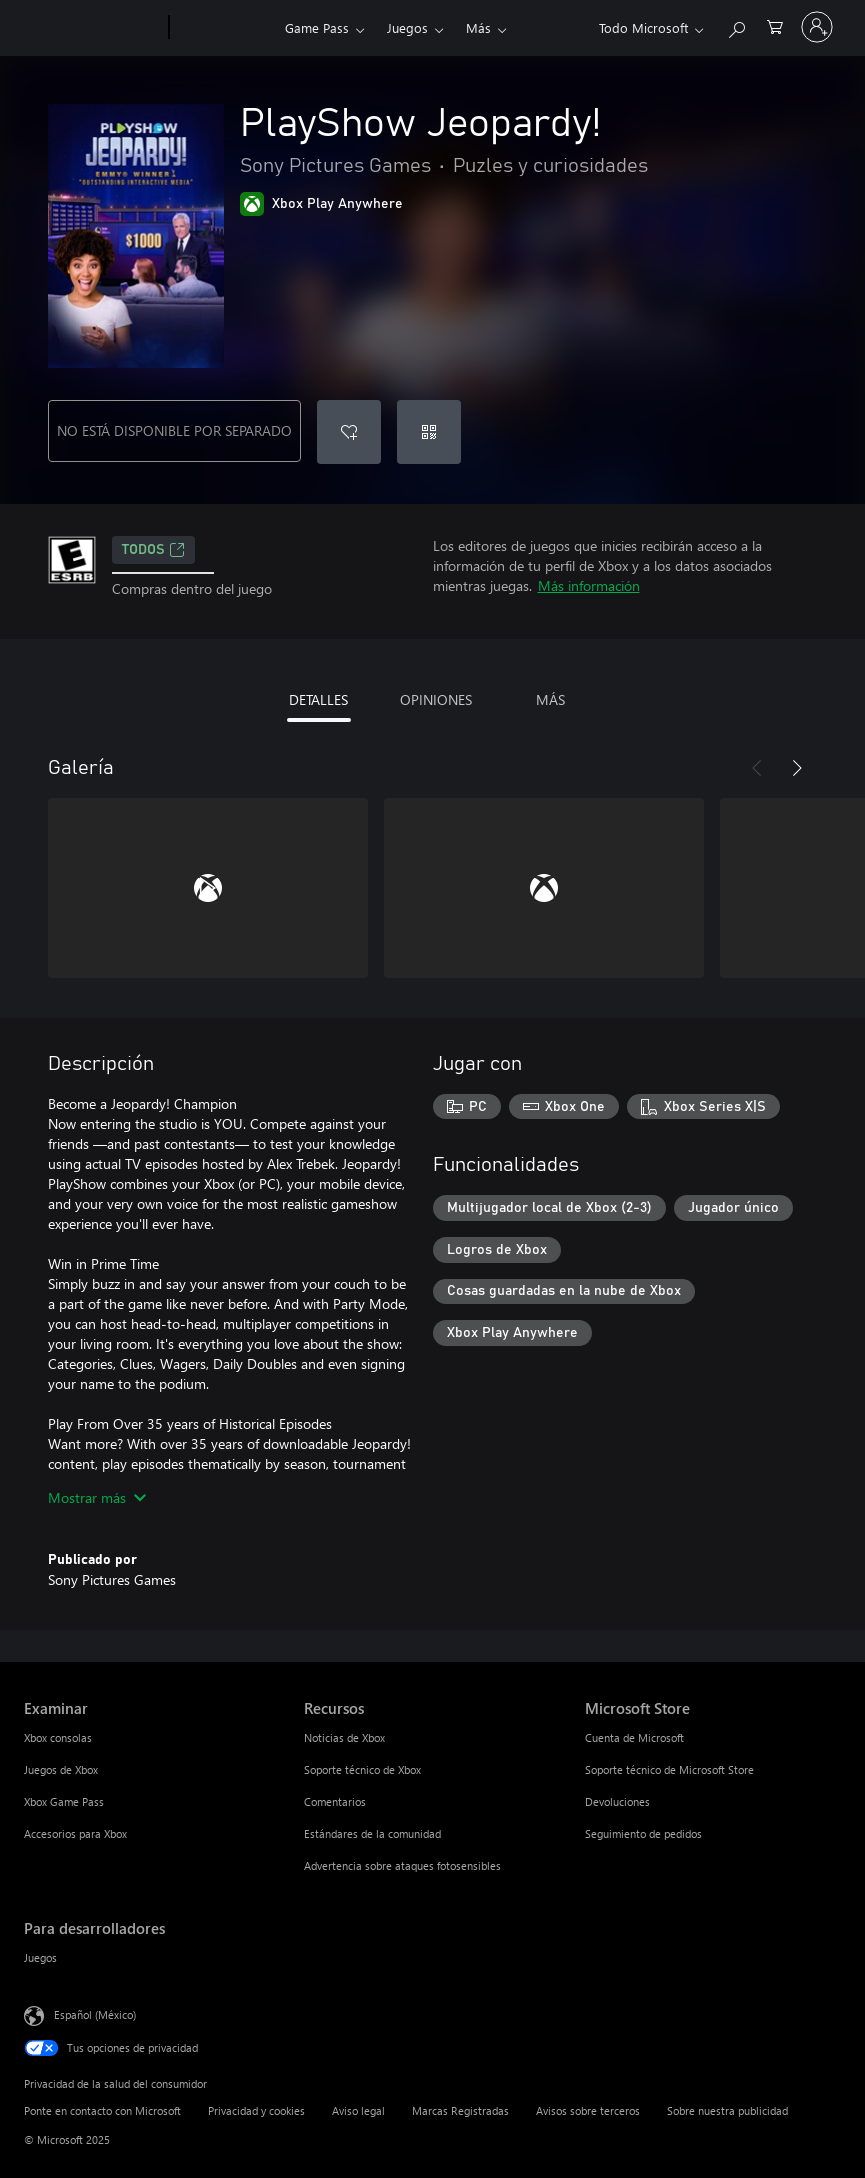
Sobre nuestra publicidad (727, 2110)
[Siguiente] (797, 768)
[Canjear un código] (429, 432)
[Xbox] (224, 28)
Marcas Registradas (460, 2110)
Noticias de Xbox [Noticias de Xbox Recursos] (344, 1737)
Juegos (407, 27)
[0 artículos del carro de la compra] (775, 25)
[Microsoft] (92, 28)
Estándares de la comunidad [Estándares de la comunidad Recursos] (372, 1833)
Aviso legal (358, 2110)
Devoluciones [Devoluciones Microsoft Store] (617, 1801)
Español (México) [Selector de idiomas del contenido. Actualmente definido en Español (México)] (95, 2014)
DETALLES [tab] (318, 699)
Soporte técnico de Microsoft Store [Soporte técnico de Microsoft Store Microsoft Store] (669, 1769)
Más (478, 27)
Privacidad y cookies (256, 2110)
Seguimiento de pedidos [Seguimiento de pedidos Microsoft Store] (643, 1833)
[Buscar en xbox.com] (736, 25)
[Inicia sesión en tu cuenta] (817, 27)
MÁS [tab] (550, 699)
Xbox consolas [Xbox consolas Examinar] (58, 1737)
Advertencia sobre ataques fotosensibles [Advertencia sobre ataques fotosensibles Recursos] (402, 1865)
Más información (589, 585)
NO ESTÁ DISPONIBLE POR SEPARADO (174, 430)
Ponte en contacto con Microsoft (102, 2110)
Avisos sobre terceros (588, 2110)
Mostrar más (97, 1497)
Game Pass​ (317, 27)
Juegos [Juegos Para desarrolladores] (40, 1957)
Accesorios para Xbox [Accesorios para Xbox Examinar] (75, 1833)
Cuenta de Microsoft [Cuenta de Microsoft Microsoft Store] (634, 1737)
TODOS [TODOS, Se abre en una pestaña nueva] (153, 550)
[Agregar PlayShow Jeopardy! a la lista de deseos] (349, 432)
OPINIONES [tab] (436, 699)
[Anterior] (757, 768)
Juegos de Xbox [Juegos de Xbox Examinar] (61, 1769)
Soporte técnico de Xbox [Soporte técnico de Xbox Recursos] (362, 1769)
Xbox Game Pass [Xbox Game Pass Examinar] (64, 1801)
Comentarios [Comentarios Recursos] (335, 1801)
